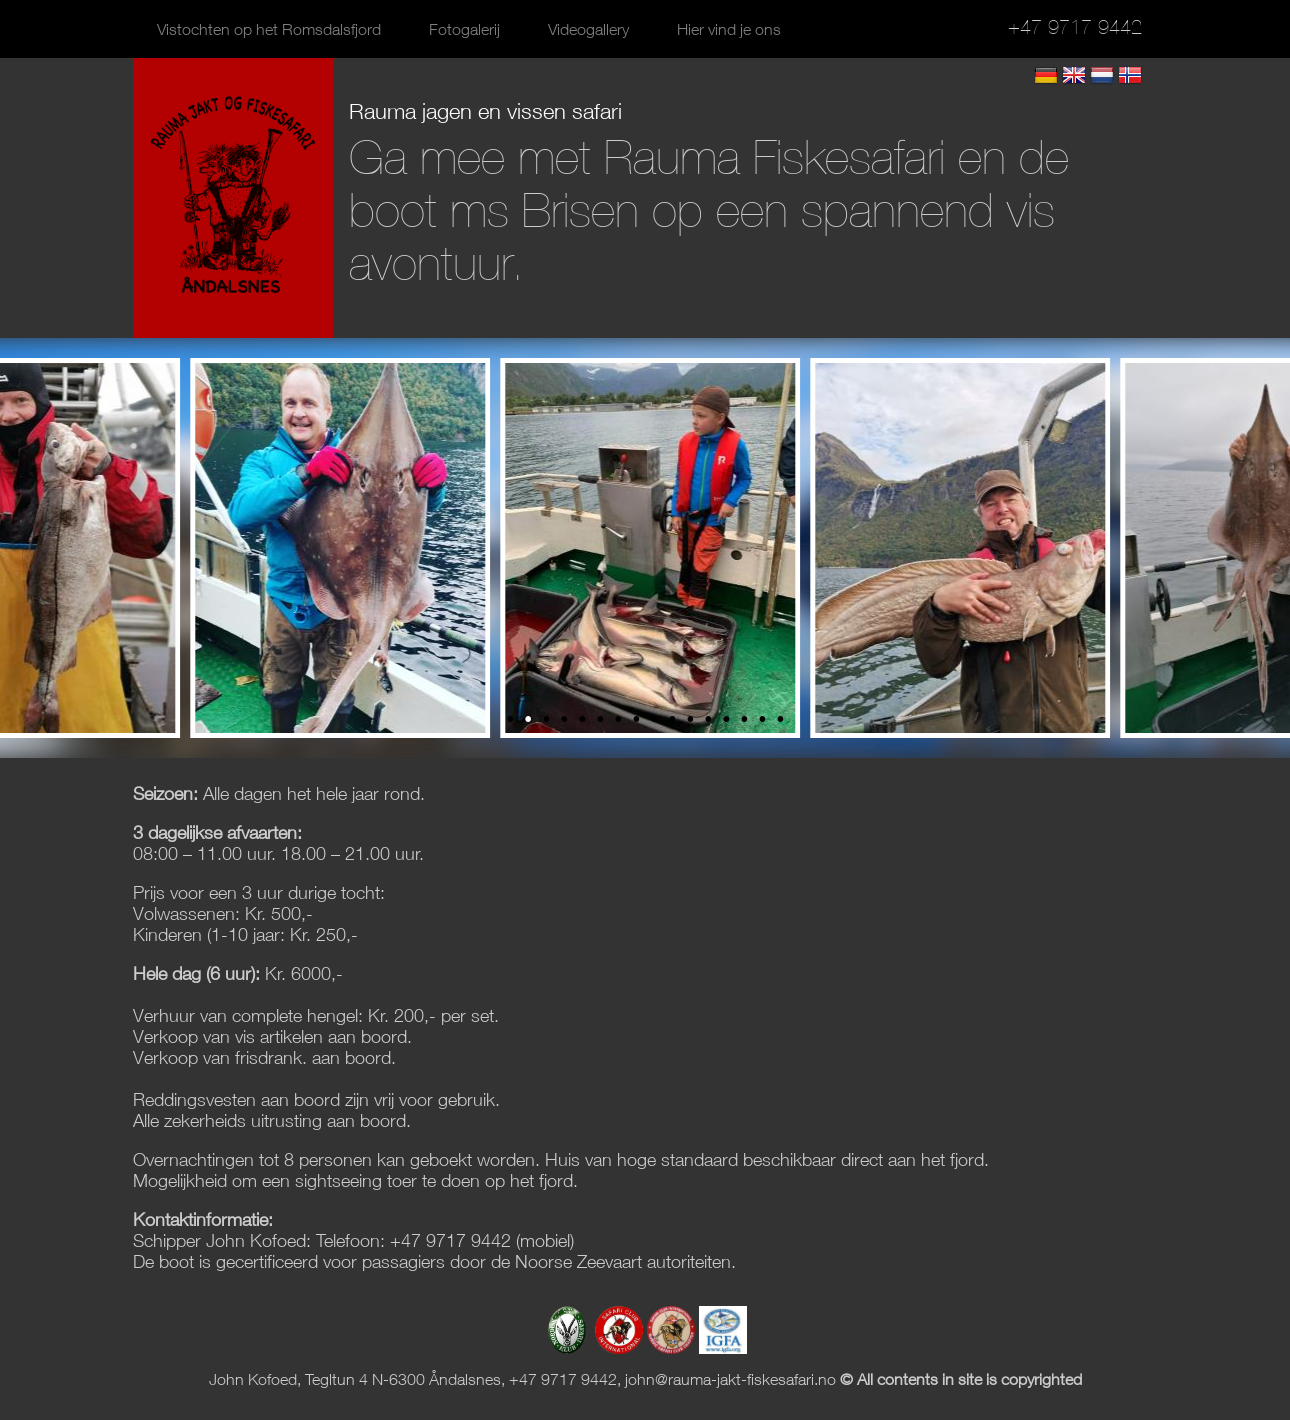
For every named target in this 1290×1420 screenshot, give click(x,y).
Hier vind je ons (729, 29)
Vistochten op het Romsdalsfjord (269, 29)
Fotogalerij (464, 29)
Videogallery (588, 29)
